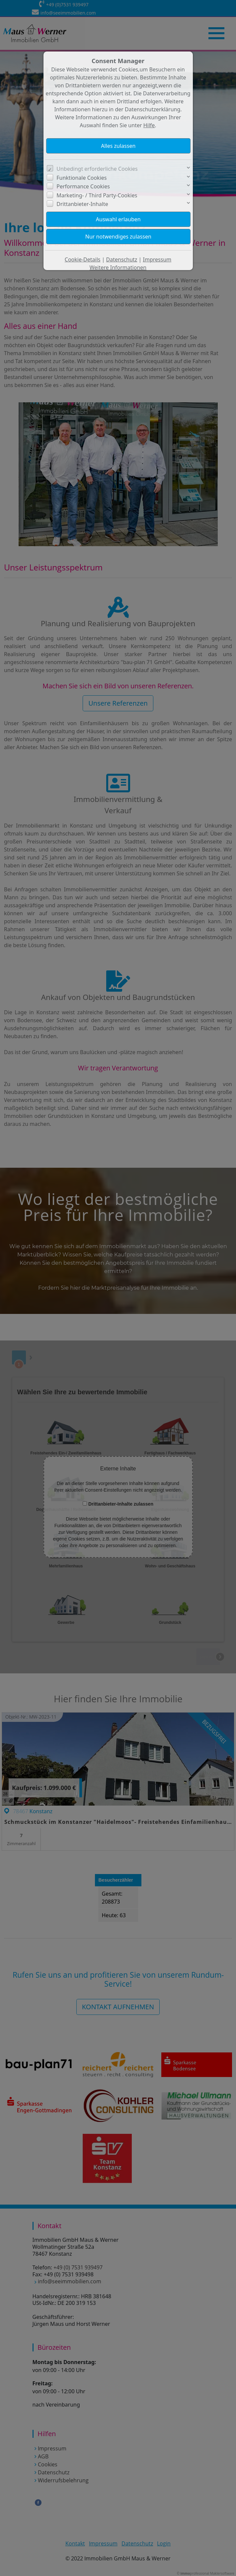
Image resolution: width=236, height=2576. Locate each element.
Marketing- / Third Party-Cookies (96, 195)
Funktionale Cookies (81, 177)
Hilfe (149, 125)
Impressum (157, 259)
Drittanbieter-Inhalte (82, 204)
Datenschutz (121, 259)
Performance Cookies (83, 186)
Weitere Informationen (118, 267)
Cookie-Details (83, 259)
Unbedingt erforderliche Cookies (97, 168)
